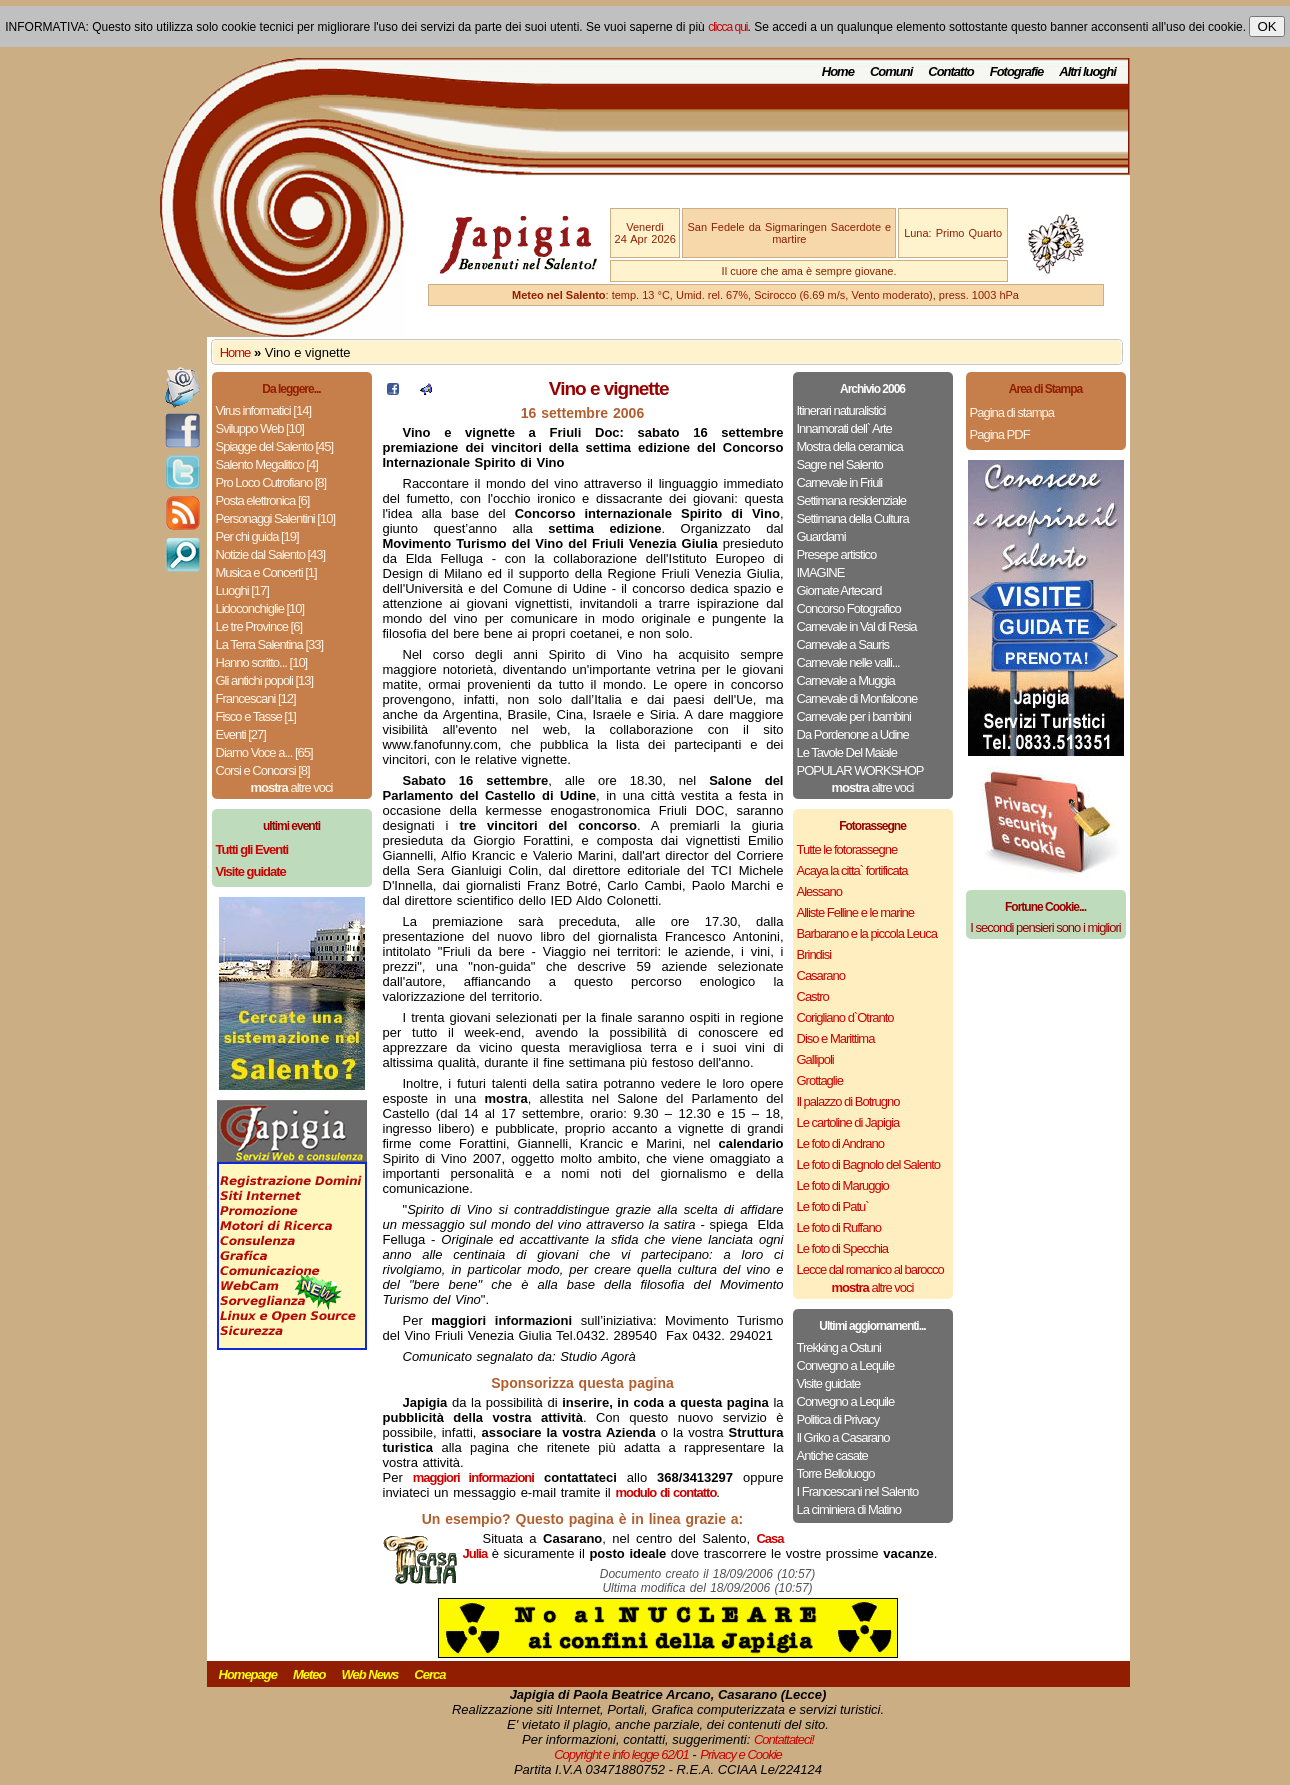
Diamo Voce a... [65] (264, 752)
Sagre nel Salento (840, 464)
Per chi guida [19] (257, 536)
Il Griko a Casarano (843, 1437)
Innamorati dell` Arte (844, 428)
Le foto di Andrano (841, 1143)
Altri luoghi (1087, 71)
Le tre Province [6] (259, 626)
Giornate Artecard (839, 590)
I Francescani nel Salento (858, 1491)
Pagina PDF (1000, 434)
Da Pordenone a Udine (853, 734)
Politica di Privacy (838, 1419)
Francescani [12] (256, 698)
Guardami (821, 536)
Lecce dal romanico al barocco (870, 1269)
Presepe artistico (837, 554)
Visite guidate (829, 1383)
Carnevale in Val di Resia (857, 626)
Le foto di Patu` (833, 1206)
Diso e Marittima (836, 1038)
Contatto (950, 71)
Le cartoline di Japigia (848, 1122)
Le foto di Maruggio (843, 1185)
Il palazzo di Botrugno (848, 1101)
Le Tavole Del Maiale (847, 752)
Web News (370, 1674)
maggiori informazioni (473, 1477)
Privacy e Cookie (741, 1754)
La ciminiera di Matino (849, 1509)
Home (838, 71)
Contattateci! (784, 1739)
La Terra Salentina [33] (270, 644)
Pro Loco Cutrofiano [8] (271, 482)
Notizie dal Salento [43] (271, 554)
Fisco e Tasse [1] (256, 716)
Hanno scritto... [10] (262, 662)
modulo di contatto (665, 1492)
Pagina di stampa (1012, 412)
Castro (813, 996)
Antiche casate (832, 1455)
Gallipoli (815, 1059)
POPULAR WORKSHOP (860, 770)
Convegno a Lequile (846, 1365)
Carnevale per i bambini (854, 716)
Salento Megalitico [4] (267, 464)
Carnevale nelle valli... (848, 662)
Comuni (891, 71)
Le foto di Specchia (843, 1248)
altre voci (292, 787)
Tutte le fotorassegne (847, 849)
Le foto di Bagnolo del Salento (868, 1164)
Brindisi (814, 954)
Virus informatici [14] (264, 410)
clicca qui (727, 27)
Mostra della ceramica (850, 446)
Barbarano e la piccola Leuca (867, 933)
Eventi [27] (241, 734)
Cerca (429, 1674)
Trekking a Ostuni (839, 1347)
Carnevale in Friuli (840, 482)
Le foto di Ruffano (839, 1227)
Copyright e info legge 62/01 (621, 1754)
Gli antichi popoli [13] (265, 680)
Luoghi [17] (242, 590)
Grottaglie (820, 1080)
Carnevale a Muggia (846, 680)
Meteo (309, 1674)
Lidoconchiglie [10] (260, 608)
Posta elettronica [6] (263, 500)
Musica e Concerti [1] (266, 572)
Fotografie (1017, 71)
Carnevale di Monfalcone (857, 698)
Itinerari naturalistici (841, 410)
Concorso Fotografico (849, 608)
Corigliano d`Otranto (845, 1017)
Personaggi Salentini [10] (276, 518)
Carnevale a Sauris (843, 644)
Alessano (819, 891)
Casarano (821, 975)
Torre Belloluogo (836, 1473)
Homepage (248, 1674)
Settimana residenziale (852, 500)
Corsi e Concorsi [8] (263, 770)
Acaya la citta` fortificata (852, 870)
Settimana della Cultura (853, 518)
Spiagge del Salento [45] (275, 446)
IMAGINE (821, 572)
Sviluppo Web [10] (260, 428)
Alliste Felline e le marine (856, 912)
